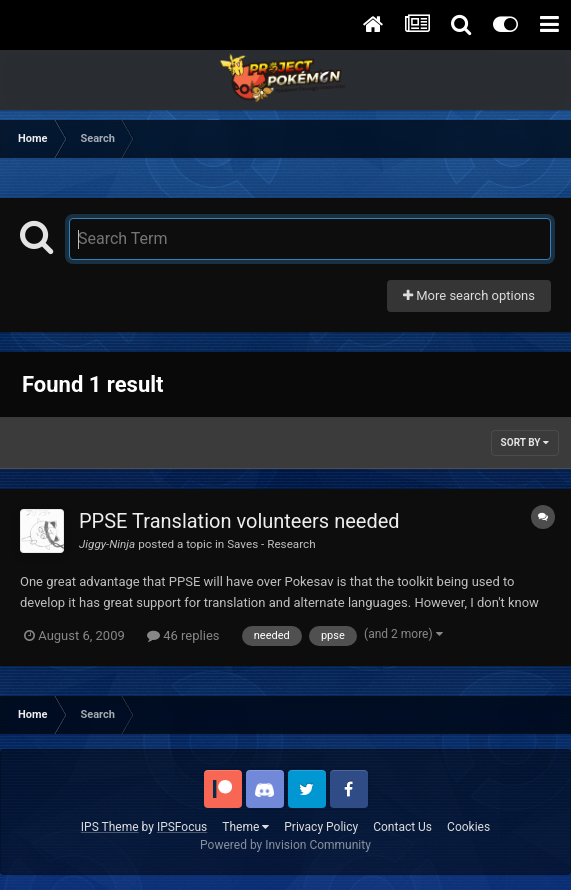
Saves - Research (271, 544)
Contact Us (402, 827)
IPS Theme (110, 827)
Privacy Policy (321, 827)
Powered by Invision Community (285, 845)
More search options (469, 295)
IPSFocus (182, 827)
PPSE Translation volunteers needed (239, 521)
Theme (245, 827)
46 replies (183, 635)
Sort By (525, 442)
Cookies (468, 827)
